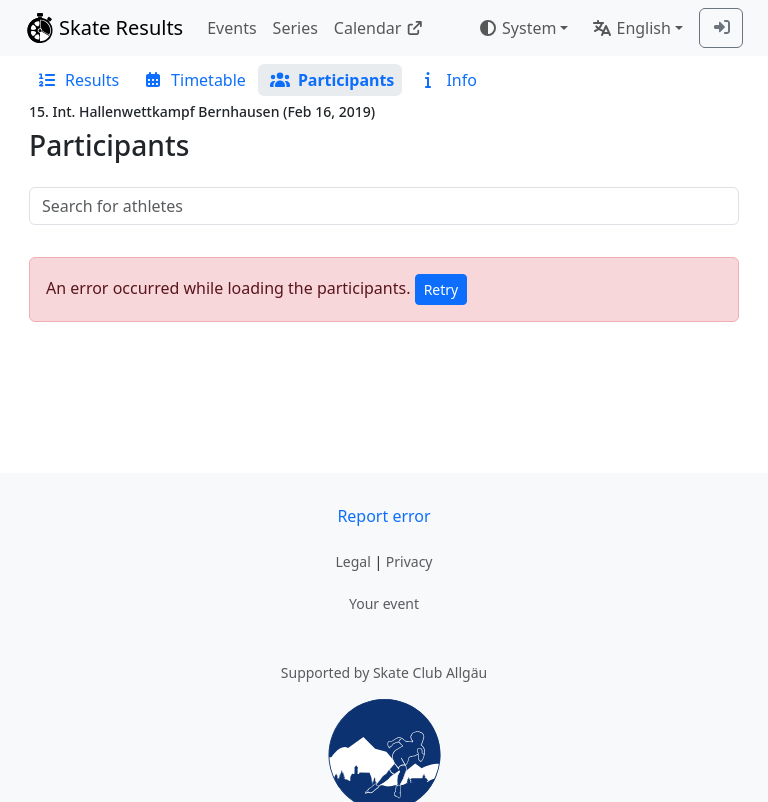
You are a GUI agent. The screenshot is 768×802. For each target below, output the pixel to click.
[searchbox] (384, 206)
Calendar (378, 28)
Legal (352, 561)
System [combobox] (517, 28)
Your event (384, 603)
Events (231, 28)
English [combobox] (631, 28)
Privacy (409, 561)
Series (295, 28)
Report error (383, 516)
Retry (441, 289)
